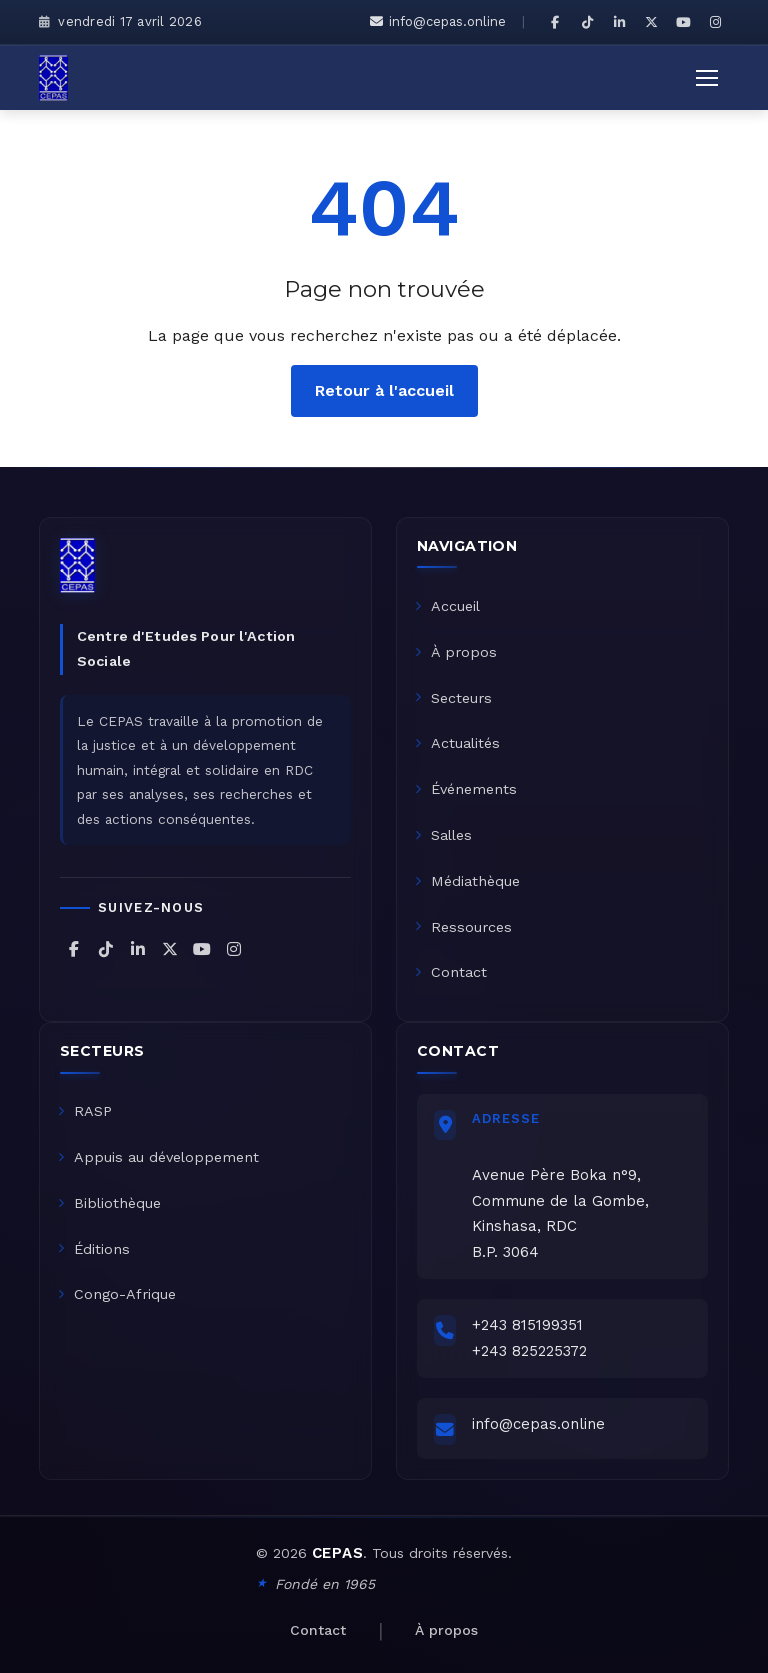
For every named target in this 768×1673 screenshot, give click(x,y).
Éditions (94, 1249)
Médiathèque (467, 881)
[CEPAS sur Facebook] (555, 22)
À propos (456, 652)
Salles (443, 835)
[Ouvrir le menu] (707, 78)
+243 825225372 (529, 1351)
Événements (466, 789)
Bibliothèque (109, 1203)
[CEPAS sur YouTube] (683, 22)
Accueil (447, 606)
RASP (85, 1111)
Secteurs (453, 698)
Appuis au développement (158, 1157)
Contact (451, 972)
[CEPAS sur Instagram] (715, 22)
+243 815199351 (527, 1325)
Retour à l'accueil (384, 390)
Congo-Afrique (117, 1294)
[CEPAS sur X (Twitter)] (651, 22)
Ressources (463, 927)
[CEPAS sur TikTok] (587, 22)
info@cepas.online (438, 21)
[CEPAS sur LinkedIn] (619, 22)
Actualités (457, 743)
